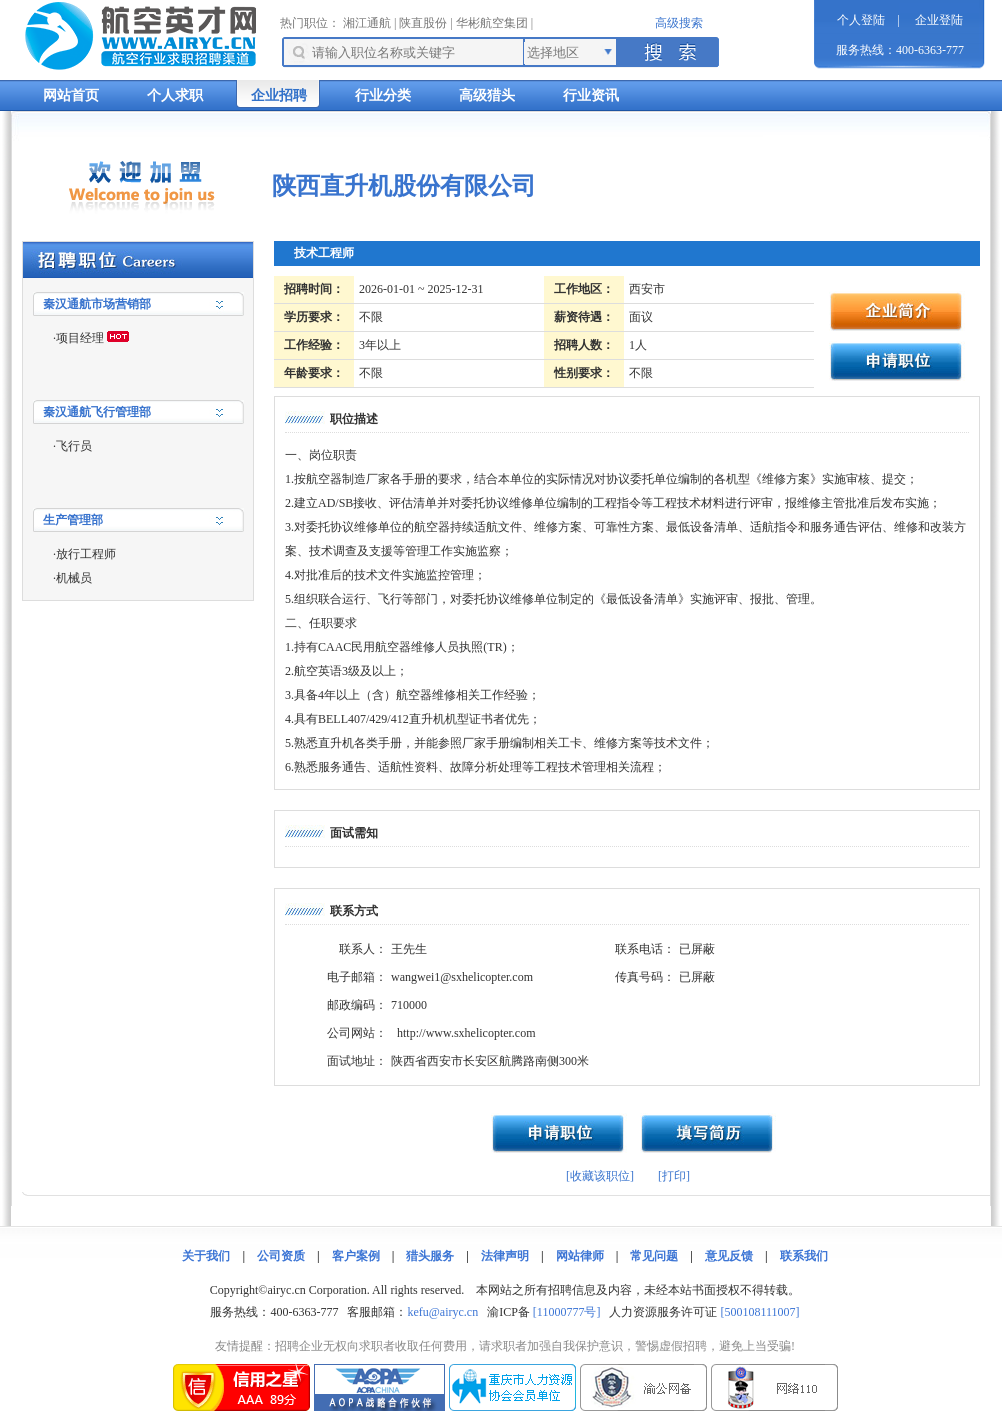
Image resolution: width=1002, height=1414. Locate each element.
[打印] (674, 1176)
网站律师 (580, 1256)
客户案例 (356, 1256)
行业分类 (383, 95)
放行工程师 (86, 554)
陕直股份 (423, 23)
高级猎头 (487, 95)
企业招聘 (279, 95)
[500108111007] (759, 1312)
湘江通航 (367, 23)
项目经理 (80, 338)
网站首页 (71, 95)
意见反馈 (729, 1256)
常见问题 (654, 1256)
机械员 (74, 578)
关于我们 (206, 1256)
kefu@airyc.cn (442, 1312)
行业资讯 (591, 95)
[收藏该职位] (600, 1176)
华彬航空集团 (492, 23)
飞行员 (74, 446)
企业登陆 (939, 20)
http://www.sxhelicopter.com (466, 1033)
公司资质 (281, 1256)
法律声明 (505, 1256)
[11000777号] (567, 1312)
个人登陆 (861, 20)
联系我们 (804, 1256)
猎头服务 (430, 1256)
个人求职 (175, 95)
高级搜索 (679, 23)
